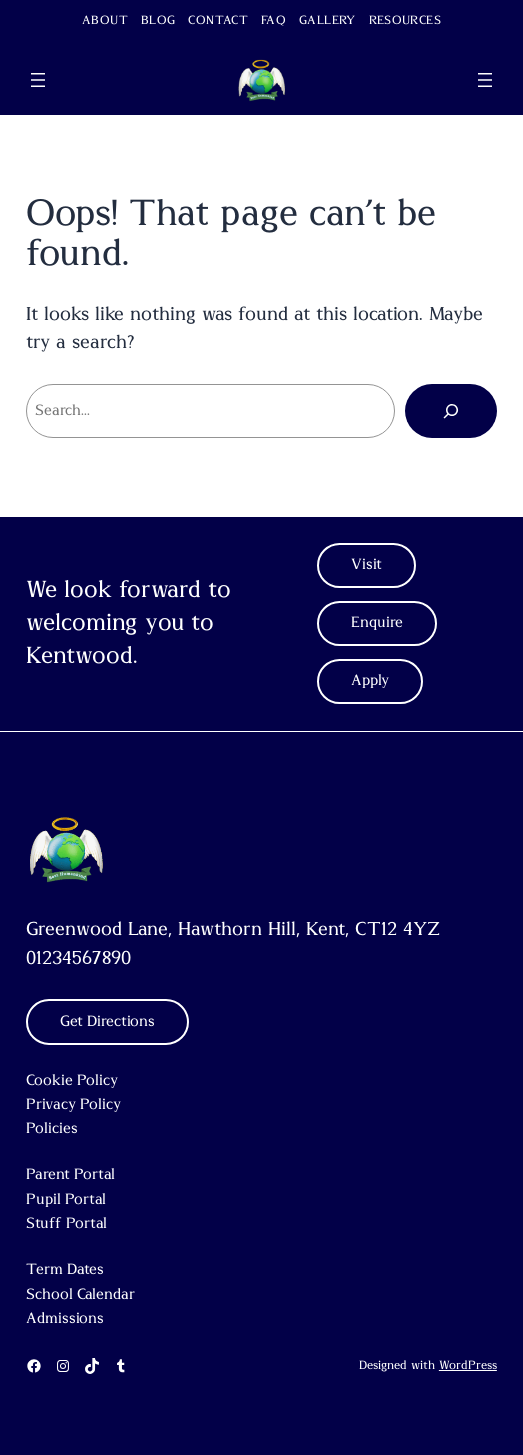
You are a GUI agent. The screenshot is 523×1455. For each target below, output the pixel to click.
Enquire (377, 622)
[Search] (451, 411)
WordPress (468, 1365)
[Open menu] (38, 80)
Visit (366, 564)
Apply (370, 680)
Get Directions (107, 1021)
